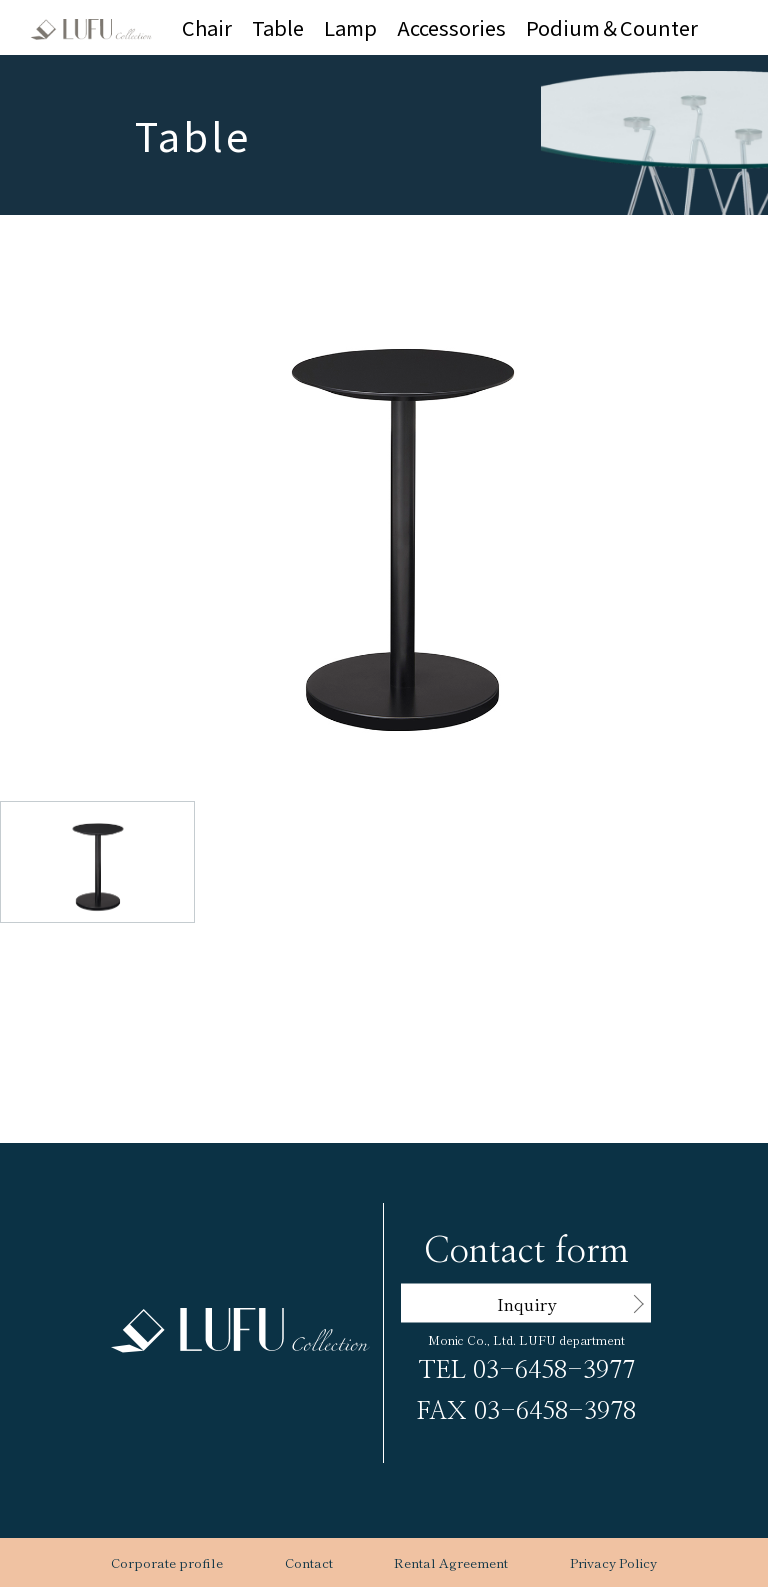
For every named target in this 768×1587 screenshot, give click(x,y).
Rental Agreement (451, 1562)
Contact (309, 1562)
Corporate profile (167, 1562)
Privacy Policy (613, 1562)
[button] (402, 478)
